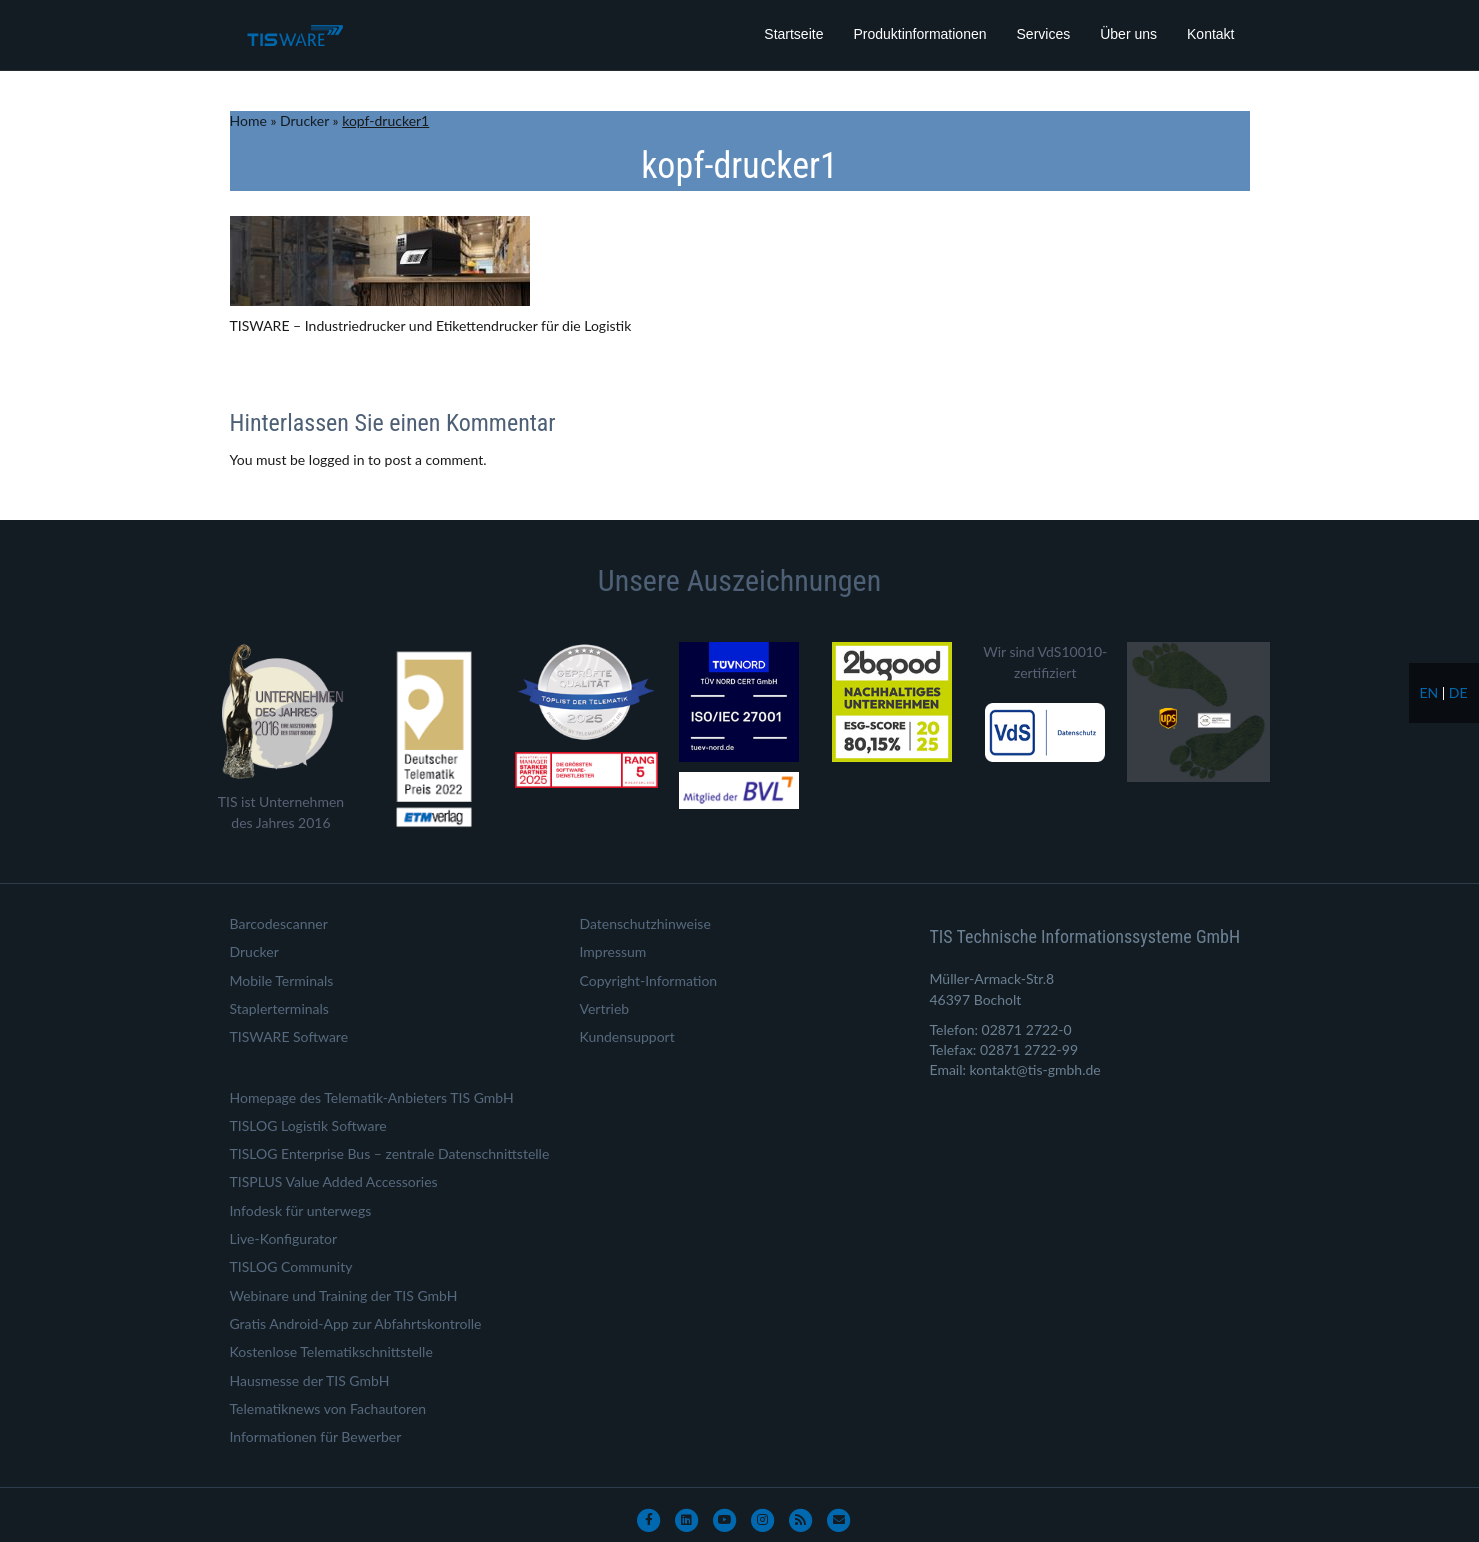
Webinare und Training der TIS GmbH (344, 1295)
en (1428, 692)
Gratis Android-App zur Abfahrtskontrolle (356, 1323)
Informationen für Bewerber (316, 1436)
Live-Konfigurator (284, 1238)
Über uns (1128, 34)
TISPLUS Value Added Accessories (334, 1181)
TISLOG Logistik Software (308, 1125)
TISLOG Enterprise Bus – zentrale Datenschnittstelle (390, 1153)
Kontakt (1210, 34)
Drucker (304, 120)
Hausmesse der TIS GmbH (310, 1380)
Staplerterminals (279, 1008)
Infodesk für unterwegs (301, 1210)
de (1458, 692)
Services (1044, 34)
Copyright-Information (649, 980)
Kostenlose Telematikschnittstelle (331, 1351)
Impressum (613, 951)
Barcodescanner (279, 923)
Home (248, 120)
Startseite (793, 34)
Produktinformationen (919, 34)
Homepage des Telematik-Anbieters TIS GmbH (372, 1097)
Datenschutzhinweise (645, 923)
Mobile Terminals (282, 980)
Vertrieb (605, 1008)
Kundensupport (627, 1036)
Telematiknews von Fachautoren (328, 1408)
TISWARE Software (289, 1036)
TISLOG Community (291, 1266)
